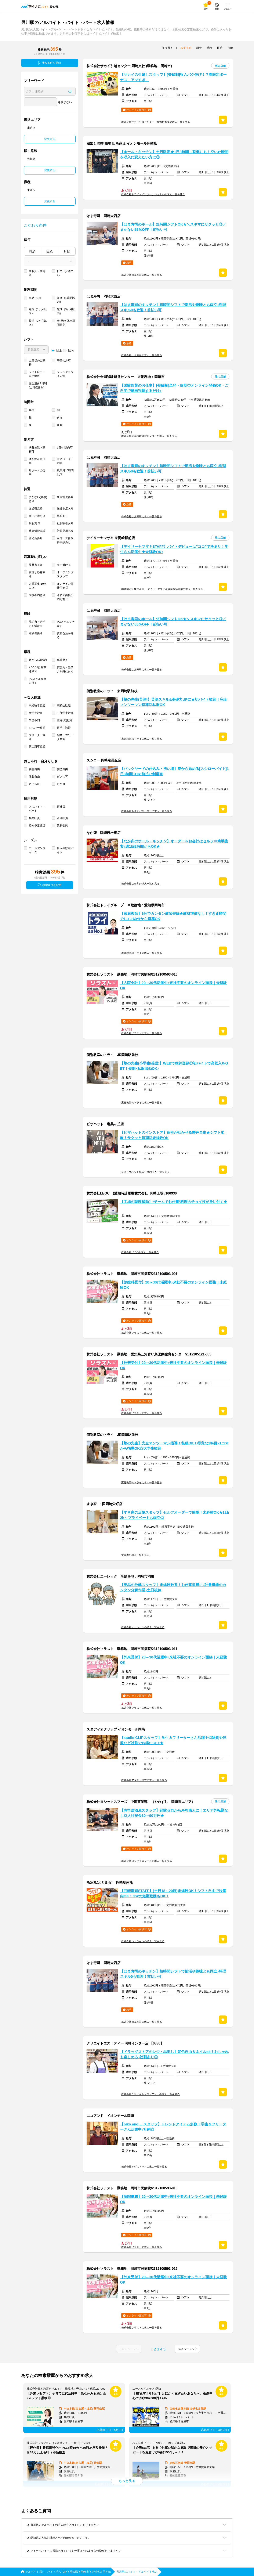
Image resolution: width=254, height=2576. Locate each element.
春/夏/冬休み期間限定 (66, 322)
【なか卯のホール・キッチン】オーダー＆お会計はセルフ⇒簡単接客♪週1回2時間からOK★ (174, 844)
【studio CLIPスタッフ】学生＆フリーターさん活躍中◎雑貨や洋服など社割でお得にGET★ (173, 1740)
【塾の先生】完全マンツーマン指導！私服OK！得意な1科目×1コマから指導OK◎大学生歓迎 (174, 1446)
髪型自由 (62, 769)
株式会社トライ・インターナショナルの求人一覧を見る (153, 194)
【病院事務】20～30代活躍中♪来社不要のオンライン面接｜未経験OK (173, 2199)
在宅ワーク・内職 (65, 461)
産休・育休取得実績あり (65, 540)
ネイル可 (34, 784)
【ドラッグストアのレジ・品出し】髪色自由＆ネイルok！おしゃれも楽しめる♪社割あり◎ (174, 2054)
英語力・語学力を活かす (37, 623)
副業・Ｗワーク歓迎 (65, 737)
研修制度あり (65, 497)
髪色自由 (34, 769)
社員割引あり (65, 523)
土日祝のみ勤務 (37, 362)
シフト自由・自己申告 (37, 374)
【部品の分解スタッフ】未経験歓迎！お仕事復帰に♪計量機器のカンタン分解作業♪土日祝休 (173, 1587)
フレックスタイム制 (65, 374)
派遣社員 (62, 818)
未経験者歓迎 (37, 705)
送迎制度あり (65, 508)
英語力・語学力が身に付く (65, 669)
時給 (32, 251)
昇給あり (62, 516)
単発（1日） (36, 297)
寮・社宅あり (37, 516)
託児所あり (36, 538)
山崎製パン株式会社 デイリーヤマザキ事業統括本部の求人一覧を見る (162, 589)
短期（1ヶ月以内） (38, 311)
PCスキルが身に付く (37, 680)
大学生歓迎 (36, 712)
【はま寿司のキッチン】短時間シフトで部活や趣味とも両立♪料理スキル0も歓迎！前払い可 (173, 307)
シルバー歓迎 (37, 727)
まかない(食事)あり (38, 499)
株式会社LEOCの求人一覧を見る (140, 1252)
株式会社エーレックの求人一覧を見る (142, 1627)
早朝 (31, 410)
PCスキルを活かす (66, 623)
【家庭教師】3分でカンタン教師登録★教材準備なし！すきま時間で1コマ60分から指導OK (173, 916)
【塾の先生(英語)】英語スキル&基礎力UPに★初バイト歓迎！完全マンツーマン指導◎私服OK (173, 702)
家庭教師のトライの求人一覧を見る (141, 738)
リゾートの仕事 (37, 472)
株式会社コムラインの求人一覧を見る (142, 1941)
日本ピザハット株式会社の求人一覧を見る (145, 1171)
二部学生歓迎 (65, 712)
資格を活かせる (65, 635)
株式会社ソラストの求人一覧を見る (141, 1033)
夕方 (59, 417)
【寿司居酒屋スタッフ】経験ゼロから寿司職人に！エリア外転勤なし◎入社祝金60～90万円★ (174, 1813)
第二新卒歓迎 (37, 746)
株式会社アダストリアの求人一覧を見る (144, 1780)
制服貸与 (34, 523)
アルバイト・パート (37, 808)
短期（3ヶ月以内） (66, 311)
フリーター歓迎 (37, 737)
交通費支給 (36, 508)
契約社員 (34, 818)
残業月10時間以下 (65, 472)
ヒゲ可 (61, 784)
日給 (49, 251)
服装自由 (34, 776)
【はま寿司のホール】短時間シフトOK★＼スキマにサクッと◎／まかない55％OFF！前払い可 (173, 227)
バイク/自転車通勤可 (37, 669)
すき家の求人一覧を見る (135, 1554)
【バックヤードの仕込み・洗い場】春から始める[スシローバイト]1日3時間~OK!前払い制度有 (174, 771)
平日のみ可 (64, 360)
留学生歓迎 (64, 727)
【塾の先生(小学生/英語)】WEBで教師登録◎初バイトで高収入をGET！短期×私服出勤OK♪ (174, 1066)
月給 (67, 251)
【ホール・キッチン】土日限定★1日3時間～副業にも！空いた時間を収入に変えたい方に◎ (174, 154)
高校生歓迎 (64, 705)
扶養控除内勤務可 (37, 449)
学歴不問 (34, 720)
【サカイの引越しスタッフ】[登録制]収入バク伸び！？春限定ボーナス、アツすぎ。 (173, 77)
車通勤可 (62, 660)
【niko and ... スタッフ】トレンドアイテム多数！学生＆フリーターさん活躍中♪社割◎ (173, 2127)
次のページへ (187, 2348)
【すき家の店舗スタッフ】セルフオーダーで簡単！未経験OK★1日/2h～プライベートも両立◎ (174, 1515)
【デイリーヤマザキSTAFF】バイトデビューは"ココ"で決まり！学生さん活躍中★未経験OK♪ (174, 549)
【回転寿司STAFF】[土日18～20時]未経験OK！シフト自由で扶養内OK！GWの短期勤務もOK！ (173, 1893)
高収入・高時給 (37, 273)
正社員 (61, 806)
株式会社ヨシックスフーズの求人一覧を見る (146, 1860)
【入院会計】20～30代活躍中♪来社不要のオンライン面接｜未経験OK (173, 985)
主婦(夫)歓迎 (65, 720)
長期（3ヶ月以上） (38, 322)
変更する (49, 139)
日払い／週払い (65, 273)
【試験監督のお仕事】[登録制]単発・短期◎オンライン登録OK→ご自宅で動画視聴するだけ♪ (174, 388)
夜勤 (59, 424)
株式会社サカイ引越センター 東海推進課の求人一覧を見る (155, 121)
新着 (199, 47)
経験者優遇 (36, 633)
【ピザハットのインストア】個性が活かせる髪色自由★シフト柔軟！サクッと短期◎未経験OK (172, 1135)
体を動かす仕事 (37, 461)
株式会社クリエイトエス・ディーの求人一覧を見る (150, 2094)
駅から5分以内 (38, 660)
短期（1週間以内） (66, 299)
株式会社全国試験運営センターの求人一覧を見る (149, 436)
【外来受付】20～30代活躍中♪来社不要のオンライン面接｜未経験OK (173, 1365)
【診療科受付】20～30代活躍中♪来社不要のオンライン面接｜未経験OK (173, 1285)
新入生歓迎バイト (65, 850)
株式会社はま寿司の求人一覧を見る (141, 274)
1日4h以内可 (65, 447)
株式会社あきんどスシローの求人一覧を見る (146, 811)
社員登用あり (65, 530)
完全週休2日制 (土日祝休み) (38, 385)
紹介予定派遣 (37, 825)
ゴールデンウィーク (37, 850)
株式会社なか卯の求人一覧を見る (140, 883)
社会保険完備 (37, 530)
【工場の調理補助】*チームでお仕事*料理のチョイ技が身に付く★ (173, 1202)
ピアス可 (62, 776)
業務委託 (62, 825)
